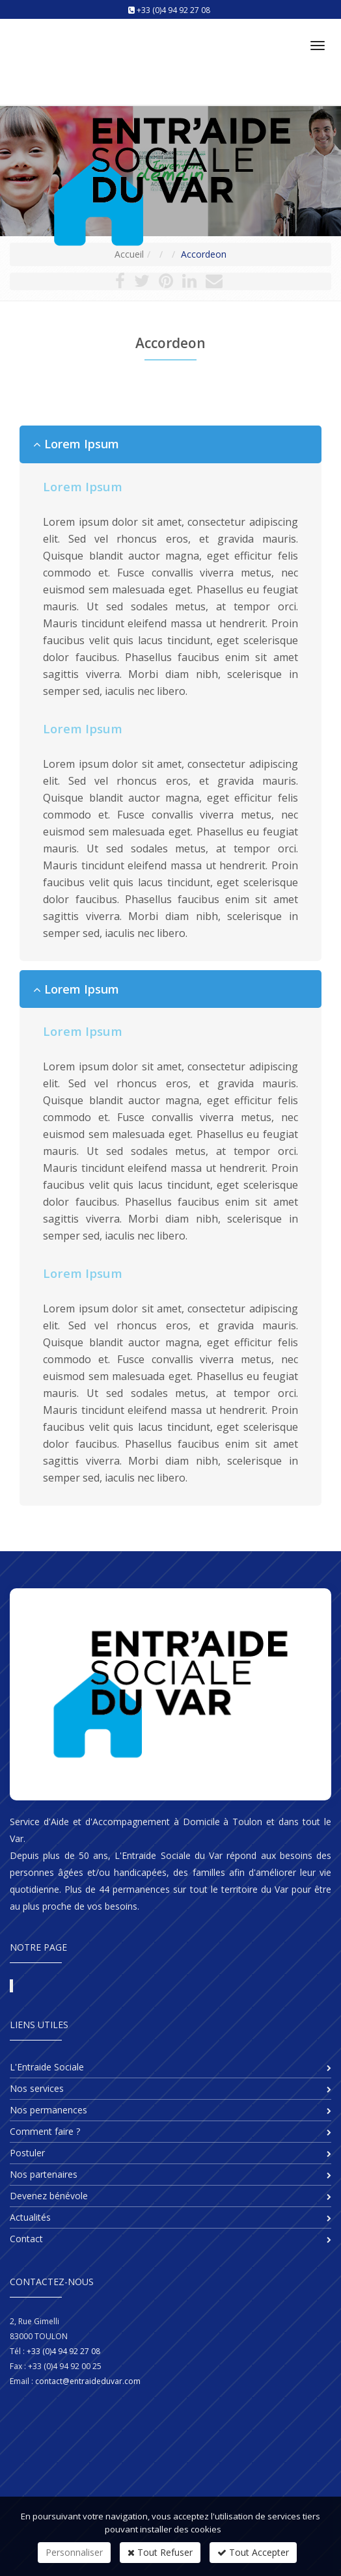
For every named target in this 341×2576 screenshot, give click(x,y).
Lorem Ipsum (76, 444)
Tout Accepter (253, 2552)
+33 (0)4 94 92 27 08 (173, 10)
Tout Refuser (160, 2552)
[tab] (170, 444)
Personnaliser (74, 2552)
